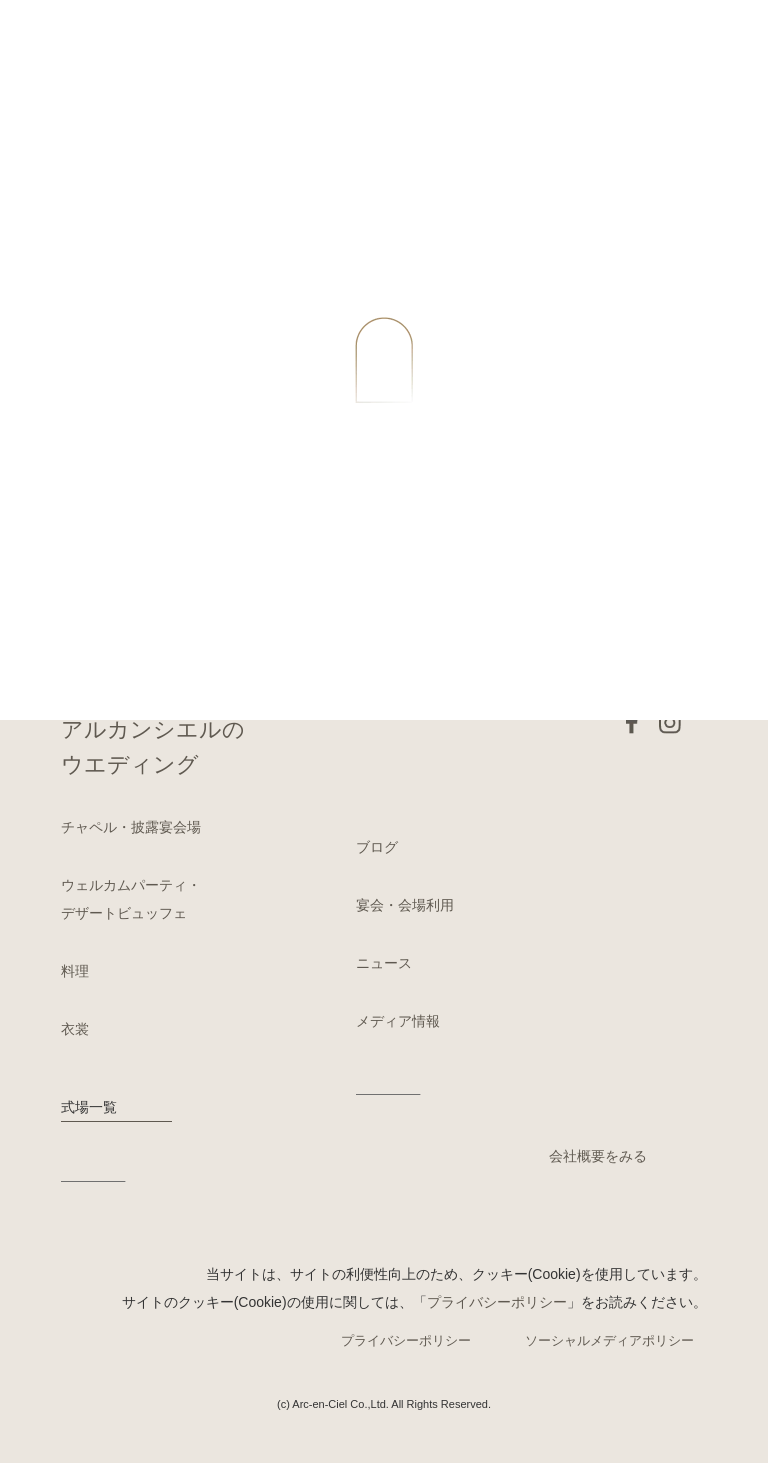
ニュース (384, 963)
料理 (75, 971)
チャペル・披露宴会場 (131, 827)
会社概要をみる (598, 1156)
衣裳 (75, 1029)
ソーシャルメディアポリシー (609, 1340)
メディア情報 (398, 1021)
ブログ (377, 847)
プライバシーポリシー (497, 1302)
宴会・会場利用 (405, 905)
